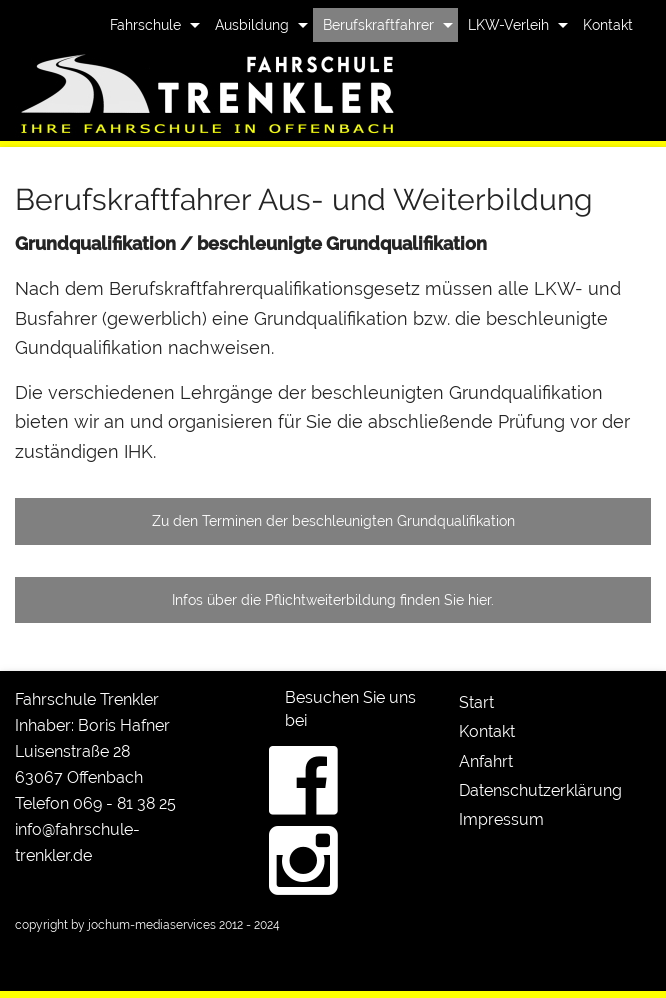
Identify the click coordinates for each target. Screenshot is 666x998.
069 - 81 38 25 (124, 803)
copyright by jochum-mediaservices (115, 925)
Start (476, 702)
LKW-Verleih (508, 25)
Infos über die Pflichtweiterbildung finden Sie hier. (333, 599)
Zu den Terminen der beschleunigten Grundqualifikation (333, 520)
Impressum (501, 819)
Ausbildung (252, 25)
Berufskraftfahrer (378, 25)
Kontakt (608, 25)
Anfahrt (486, 761)
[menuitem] (152, 25)
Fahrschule (145, 25)
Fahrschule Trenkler (87, 699)
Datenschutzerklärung (540, 790)
